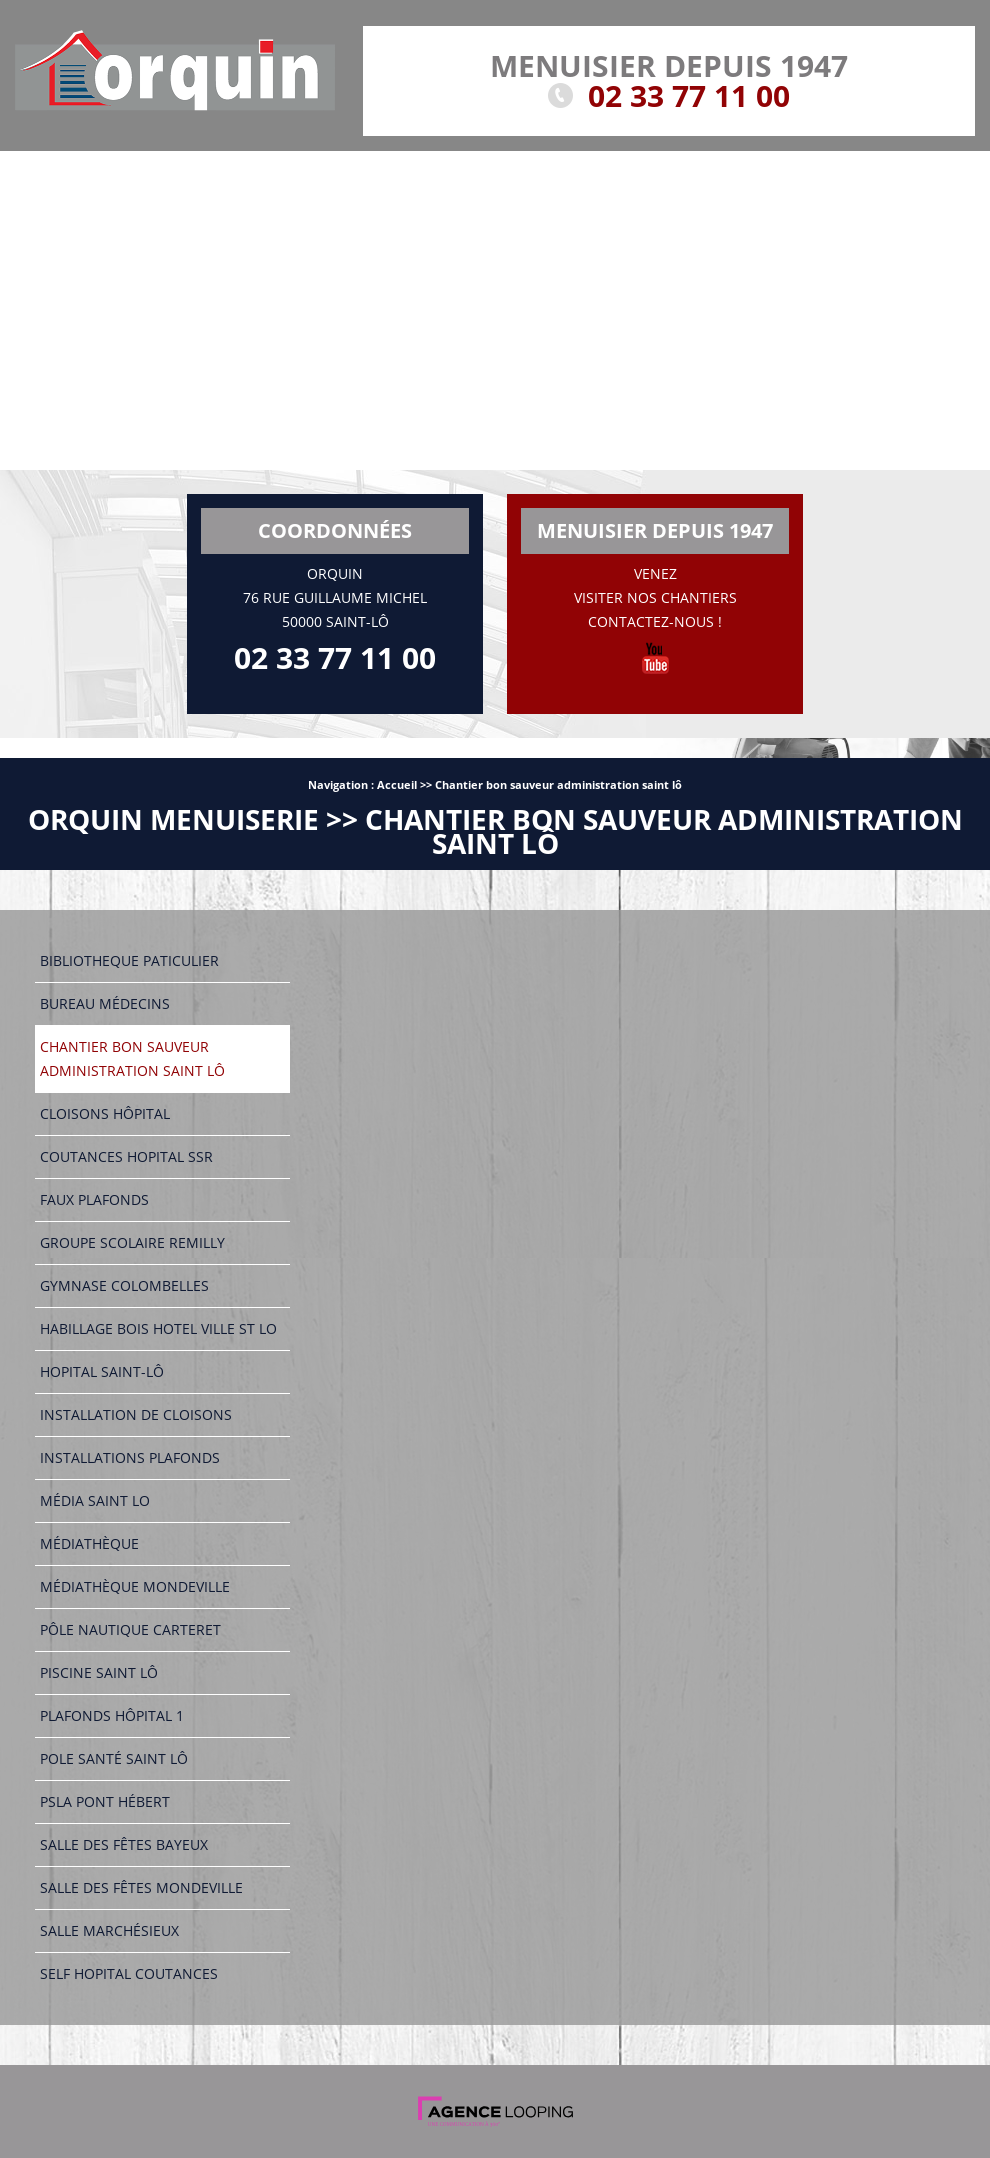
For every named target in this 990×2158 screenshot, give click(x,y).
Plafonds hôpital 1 (112, 1715)
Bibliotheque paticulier (129, 960)
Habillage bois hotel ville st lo (158, 1328)
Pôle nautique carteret (130, 1629)
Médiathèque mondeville (135, 1586)
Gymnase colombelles (124, 1285)
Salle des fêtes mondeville (141, 1887)
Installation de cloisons (136, 1414)
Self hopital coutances (129, 1973)
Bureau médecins (105, 1003)
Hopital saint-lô (102, 1371)
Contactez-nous (651, 621)
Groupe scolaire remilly (132, 1242)
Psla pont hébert (105, 1801)
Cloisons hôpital (105, 1113)
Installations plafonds (130, 1457)
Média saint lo (95, 1500)
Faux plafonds (94, 1199)
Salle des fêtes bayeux (124, 1844)
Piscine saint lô (99, 1672)
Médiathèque (89, 1543)
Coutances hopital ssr (126, 1156)
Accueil (397, 784)
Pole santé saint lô (114, 1758)
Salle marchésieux (109, 1930)
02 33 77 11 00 (689, 95)
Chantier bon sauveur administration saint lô (558, 784)
